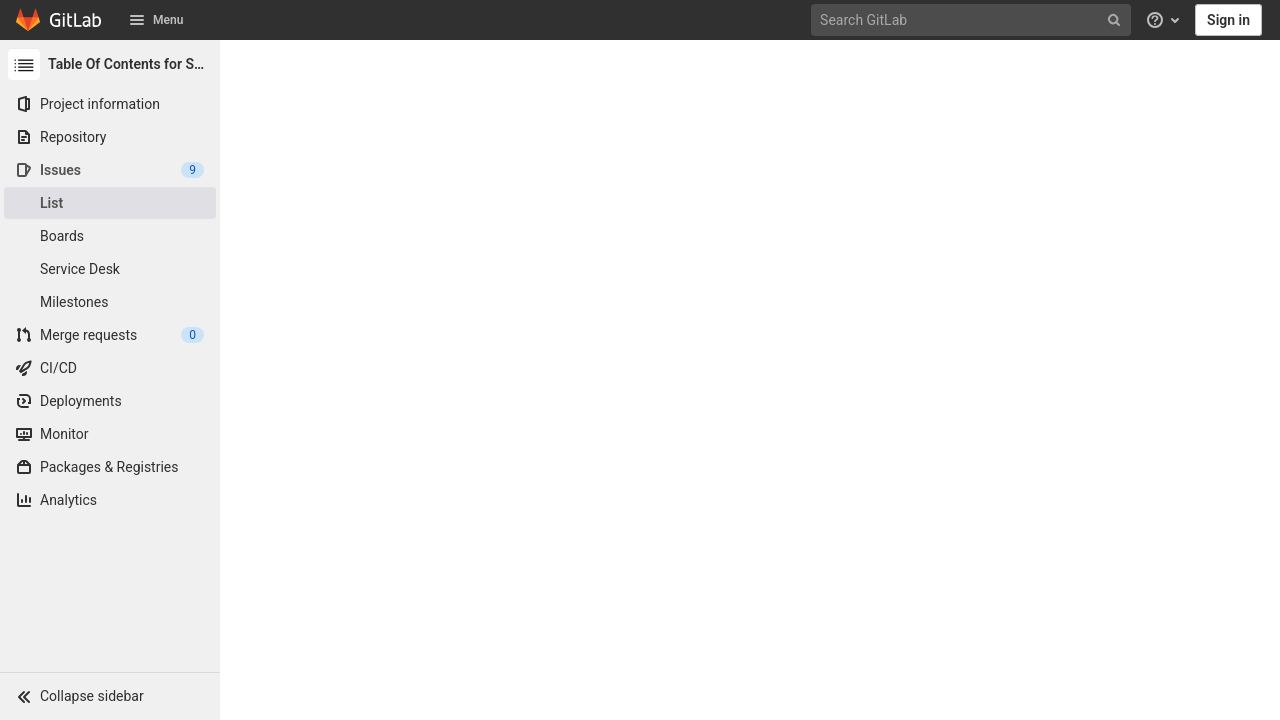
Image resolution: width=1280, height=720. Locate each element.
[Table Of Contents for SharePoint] (110, 64)
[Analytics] (110, 500)
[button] (110, 696)
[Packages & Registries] (110, 467)
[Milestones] (110, 302)
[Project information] (110, 104)
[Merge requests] (110, 335)
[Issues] (110, 170)
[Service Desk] (110, 269)
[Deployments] (110, 401)
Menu (156, 20)
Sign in (1228, 20)
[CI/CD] (110, 368)
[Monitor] (110, 434)
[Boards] (110, 236)
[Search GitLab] (973, 20)
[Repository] (110, 137)
